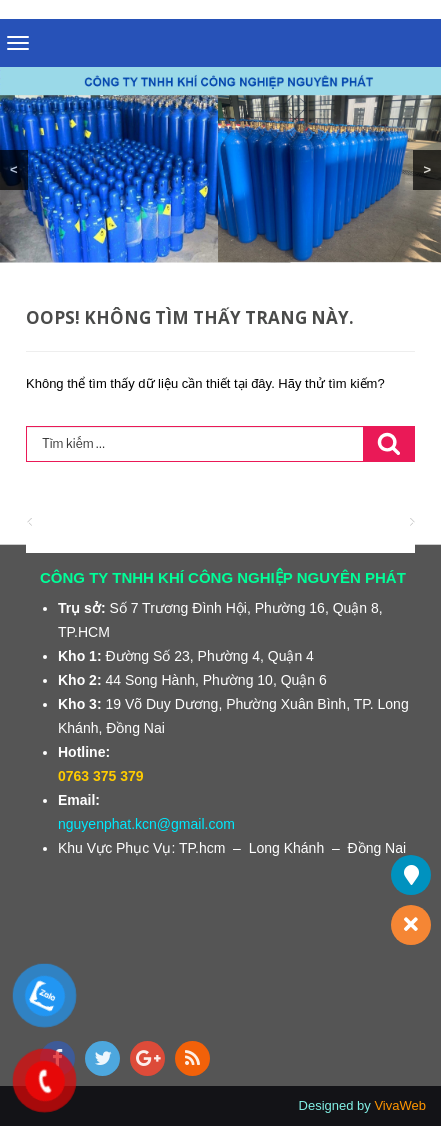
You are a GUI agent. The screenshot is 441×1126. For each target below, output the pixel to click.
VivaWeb (400, 1105)
